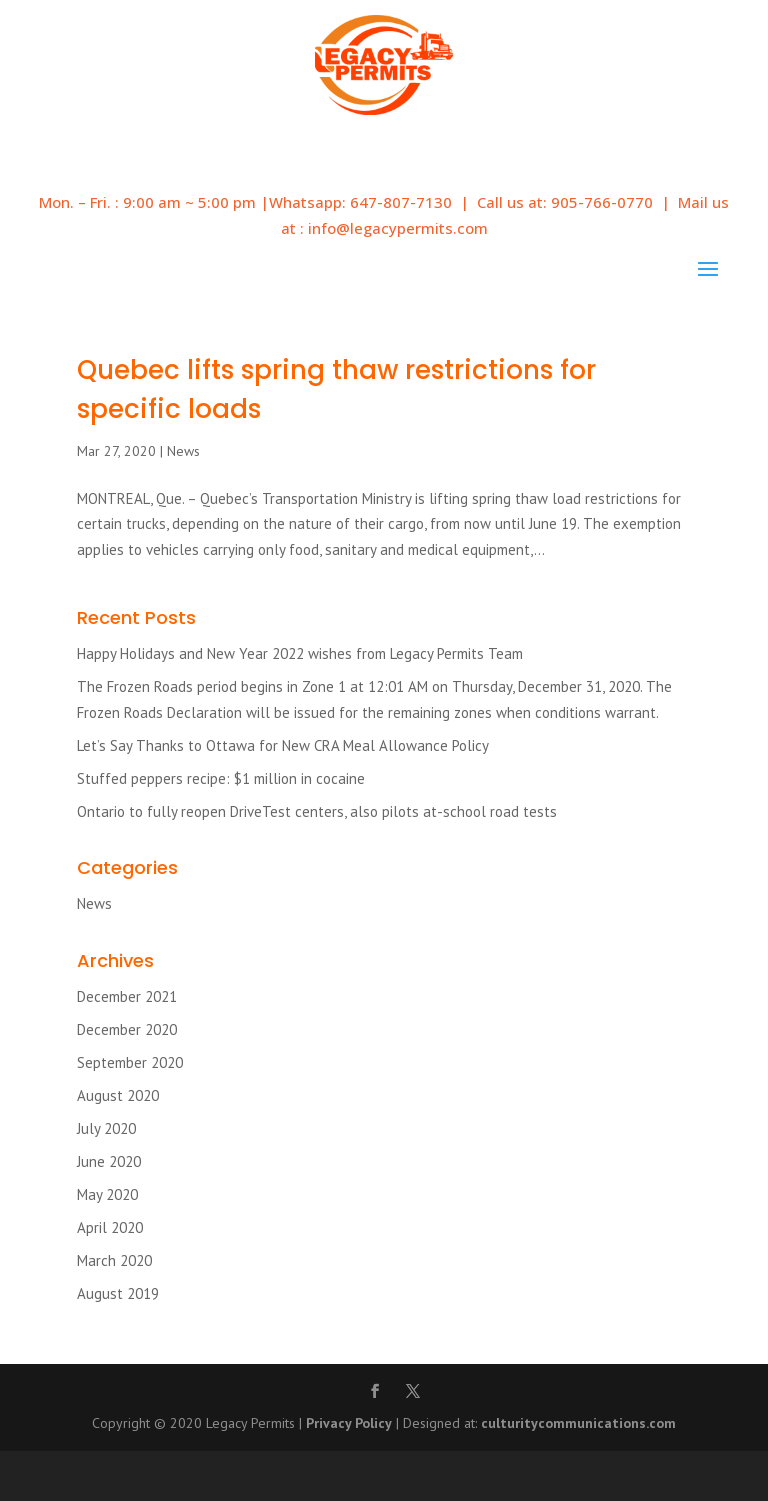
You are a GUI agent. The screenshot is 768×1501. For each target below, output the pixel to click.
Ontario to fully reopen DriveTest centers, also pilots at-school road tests (317, 811)
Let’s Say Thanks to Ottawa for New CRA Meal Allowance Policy (283, 745)
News (183, 451)
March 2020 (114, 1260)
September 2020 (130, 1062)
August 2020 (118, 1095)
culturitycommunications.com (578, 1423)
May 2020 (107, 1194)
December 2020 (127, 1029)
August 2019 (118, 1293)
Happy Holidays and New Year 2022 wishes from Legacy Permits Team (300, 653)
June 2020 (109, 1161)
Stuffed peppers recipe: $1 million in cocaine (221, 778)
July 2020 (106, 1128)
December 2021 (127, 996)
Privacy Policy (349, 1423)
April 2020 (110, 1227)
